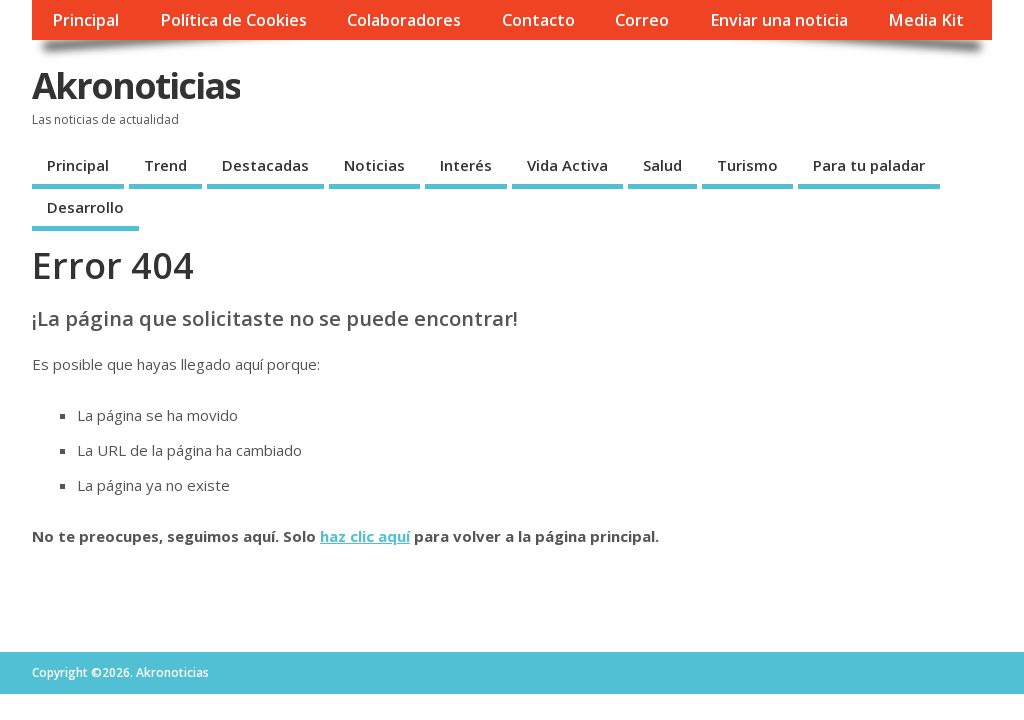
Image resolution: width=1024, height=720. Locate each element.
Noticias (374, 165)
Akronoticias (136, 85)
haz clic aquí (365, 536)
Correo (642, 20)
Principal (85, 20)
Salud (662, 165)
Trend (165, 165)
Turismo (747, 165)
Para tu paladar (869, 165)
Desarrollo (85, 207)
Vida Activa (567, 165)
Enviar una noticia (779, 20)
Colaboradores (404, 20)
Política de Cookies (233, 20)
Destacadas (265, 165)
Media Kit (926, 20)
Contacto (538, 20)
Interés (466, 165)
